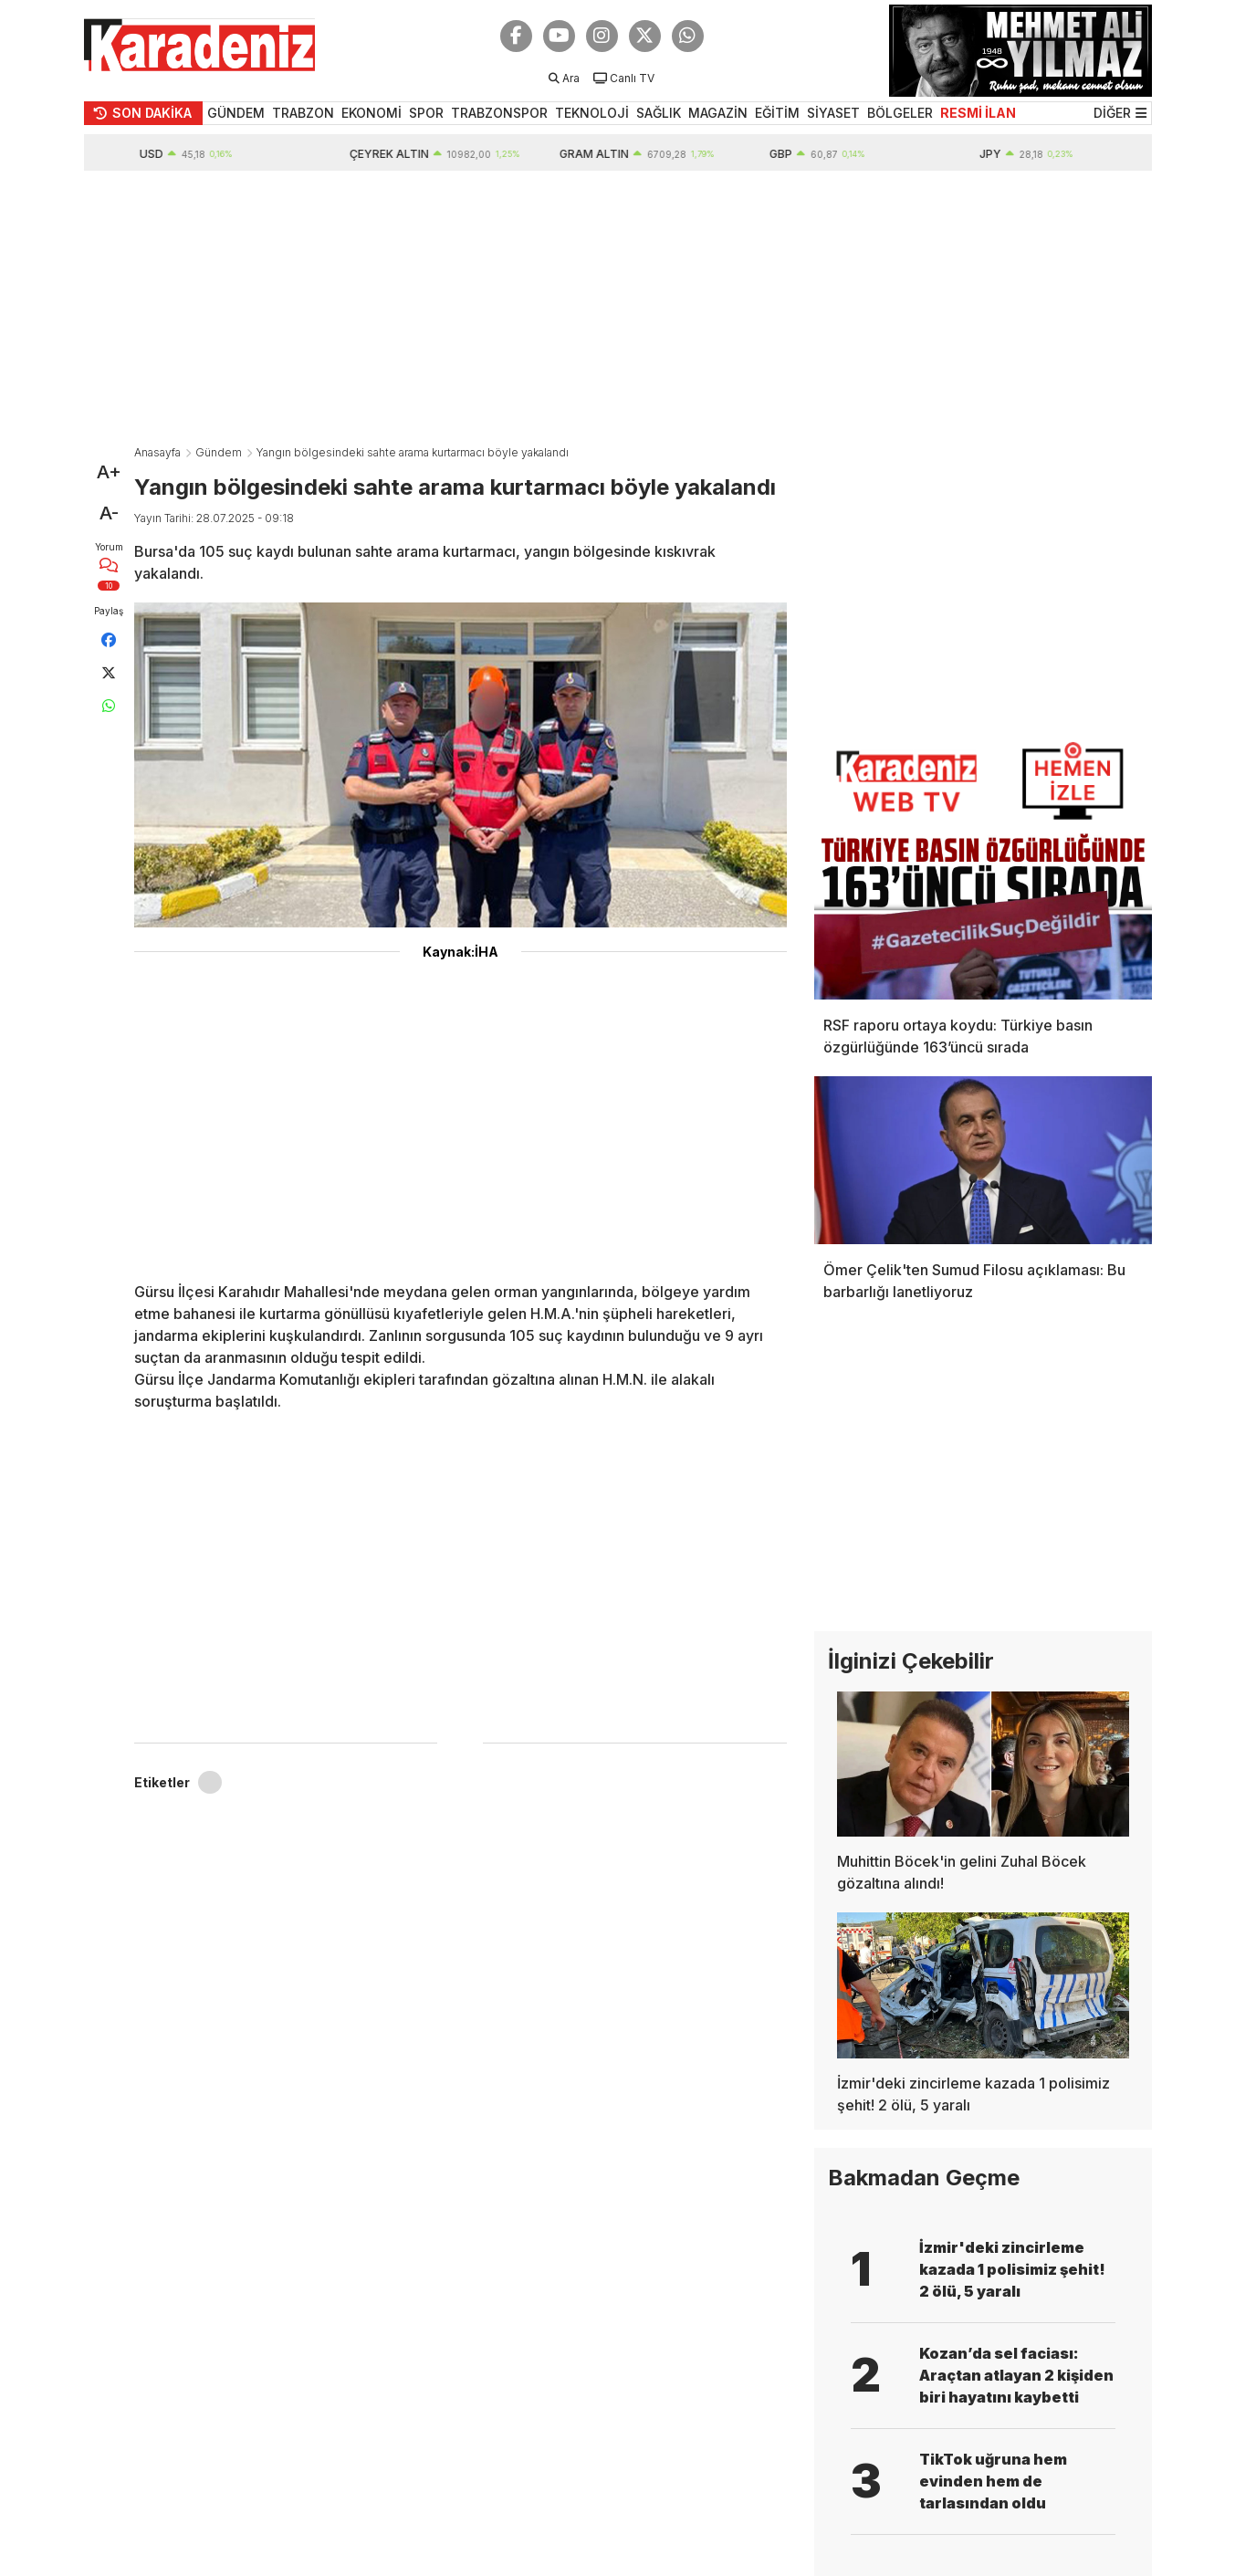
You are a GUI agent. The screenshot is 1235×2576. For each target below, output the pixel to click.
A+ (109, 472)
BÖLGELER (900, 112)
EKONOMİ (371, 112)
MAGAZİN (718, 112)
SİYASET (833, 112)
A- (109, 513)
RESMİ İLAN (978, 112)
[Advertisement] (618, 307)
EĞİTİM (777, 112)
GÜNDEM (236, 112)
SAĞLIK (658, 112)
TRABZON (303, 112)
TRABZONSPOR (499, 112)
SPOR (426, 112)
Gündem (218, 452)
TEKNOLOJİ (592, 112)
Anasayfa (157, 452)
